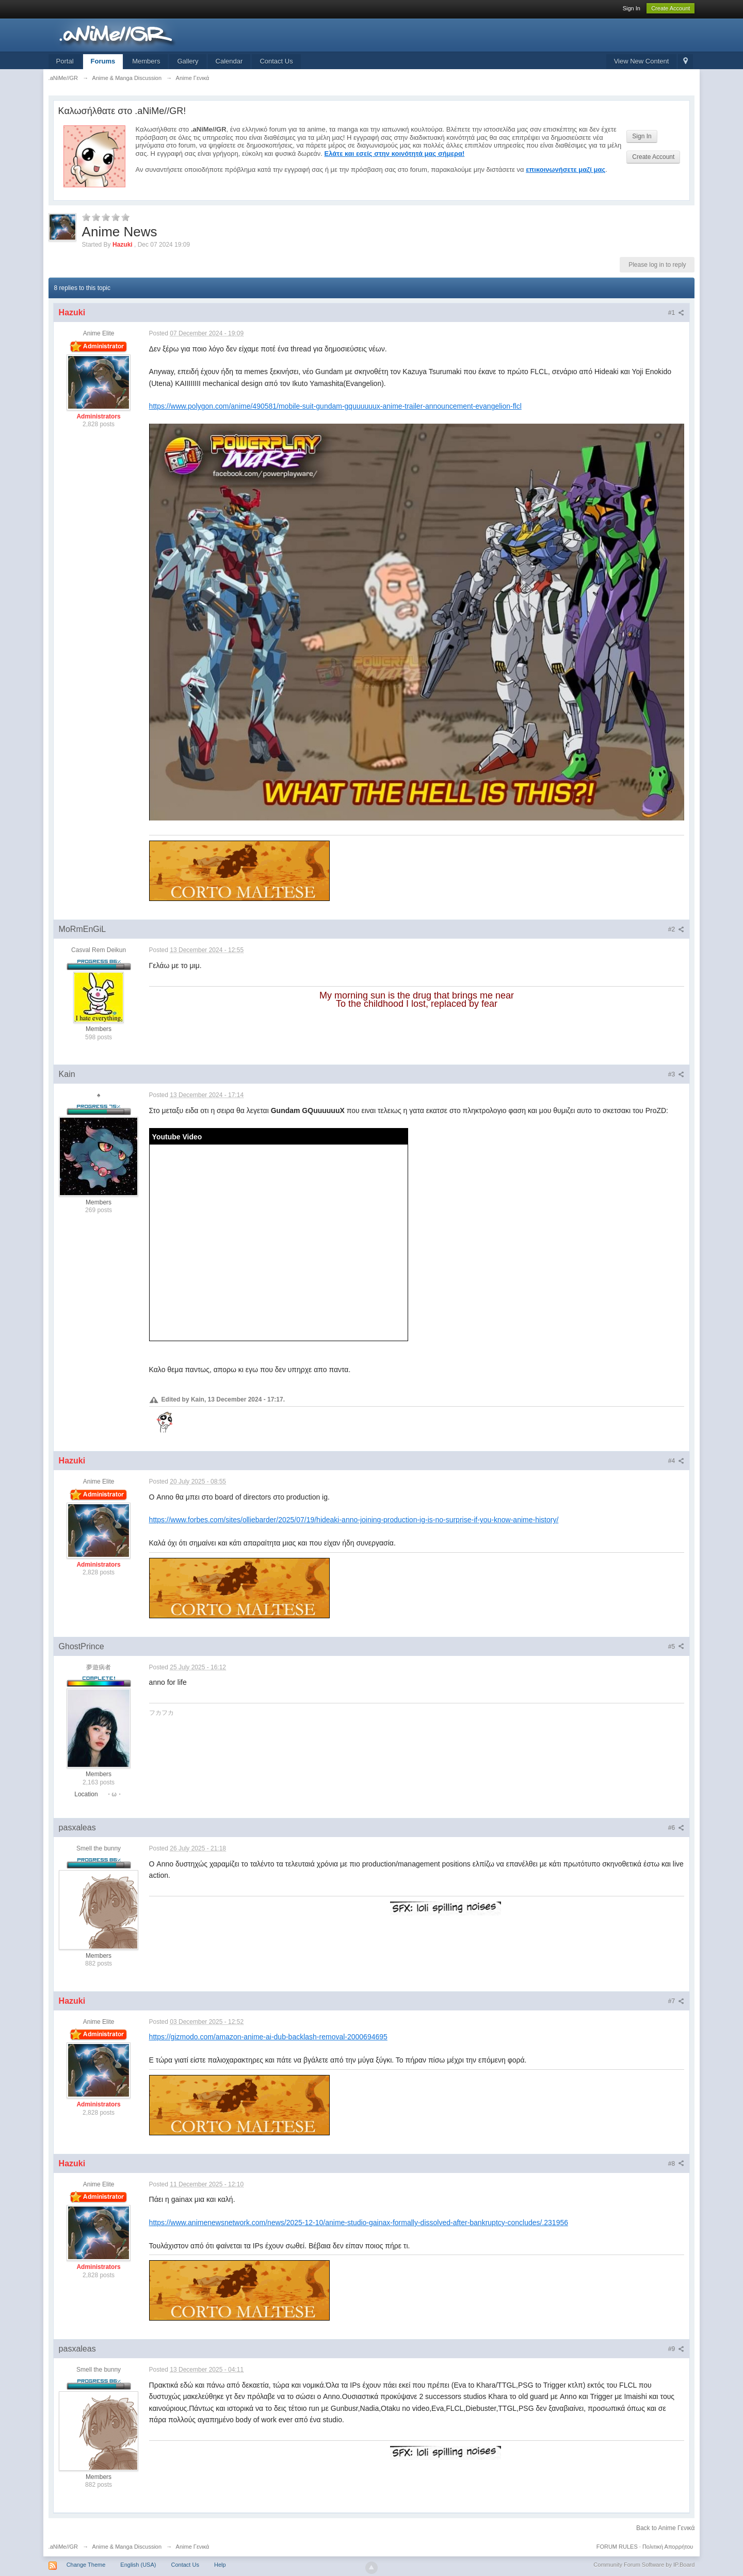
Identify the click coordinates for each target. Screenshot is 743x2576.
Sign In (631, 8)
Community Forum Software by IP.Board (643, 2565)
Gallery (187, 61)
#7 (676, 2001)
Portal (65, 61)
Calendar (229, 61)
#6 (676, 1827)
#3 (676, 1074)
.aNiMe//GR (63, 2546)
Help (220, 2565)
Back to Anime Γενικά (665, 2528)
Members (146, 61)
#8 (676, 2163)
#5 (676, 1646)
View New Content (641, 61)
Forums (103, 61)
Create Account (670, 8)
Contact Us (276, 61)
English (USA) (138, 2565)
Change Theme (86, 2565)
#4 (676, 1460)
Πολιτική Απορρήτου (667, 2546)
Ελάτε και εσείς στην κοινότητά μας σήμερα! (395, 153)
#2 (676, 929)
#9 (676, 2349)
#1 (676, 312)
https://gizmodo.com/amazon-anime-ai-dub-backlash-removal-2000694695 (268, 2037)
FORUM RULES (617, 2546)
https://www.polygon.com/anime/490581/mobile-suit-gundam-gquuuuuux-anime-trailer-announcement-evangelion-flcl (335, 406)
